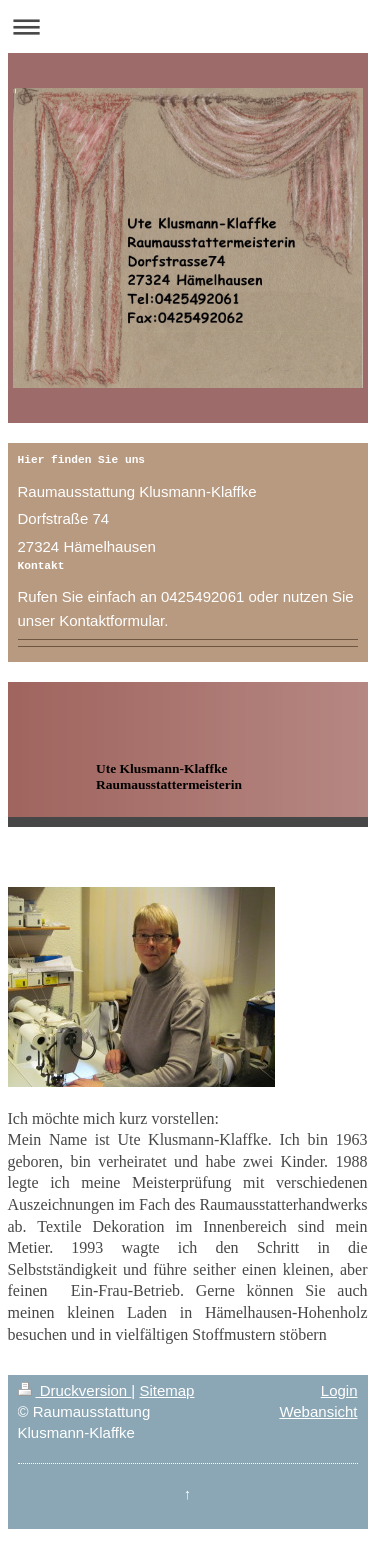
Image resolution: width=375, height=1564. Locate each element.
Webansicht (318, 1411)
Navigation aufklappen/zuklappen (187, 26)
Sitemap (166, 1390)
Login (339, 1390)
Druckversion (75, 1390)
